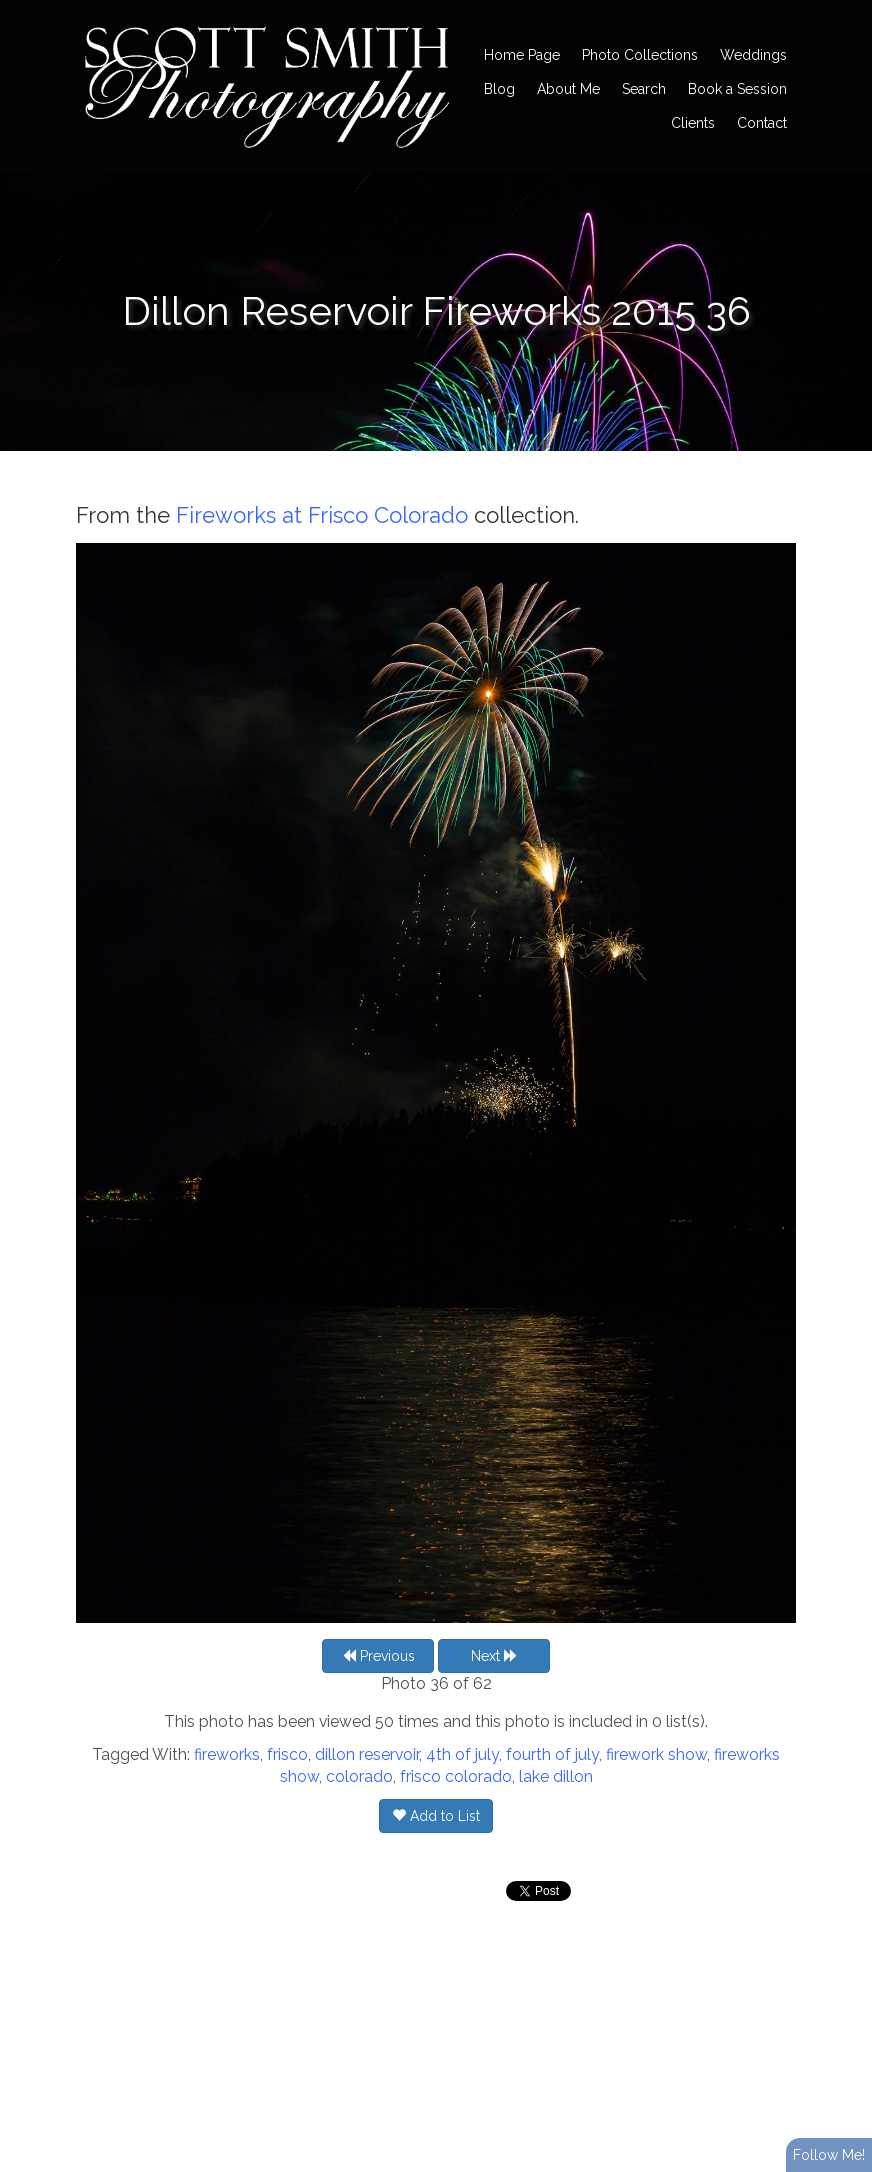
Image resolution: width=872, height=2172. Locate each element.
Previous (378, 1656)
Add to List (436, 1816)
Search (644, 89)
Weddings (753, 55)
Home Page (522, 55)
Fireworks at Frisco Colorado (322, 515)
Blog (499, 89)
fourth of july (552, 1754)
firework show (656, 1754)
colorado (359, 1776)
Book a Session (737, 89)
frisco (287, 1754)
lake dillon (556, 1776)
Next (494, 1656)
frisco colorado (456, 1776)
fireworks (227, 1754)
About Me (568, 89)
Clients (693, 123)
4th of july (462, 1754)
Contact (762, 123)
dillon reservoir (367, 1754)
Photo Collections (640, 55)
